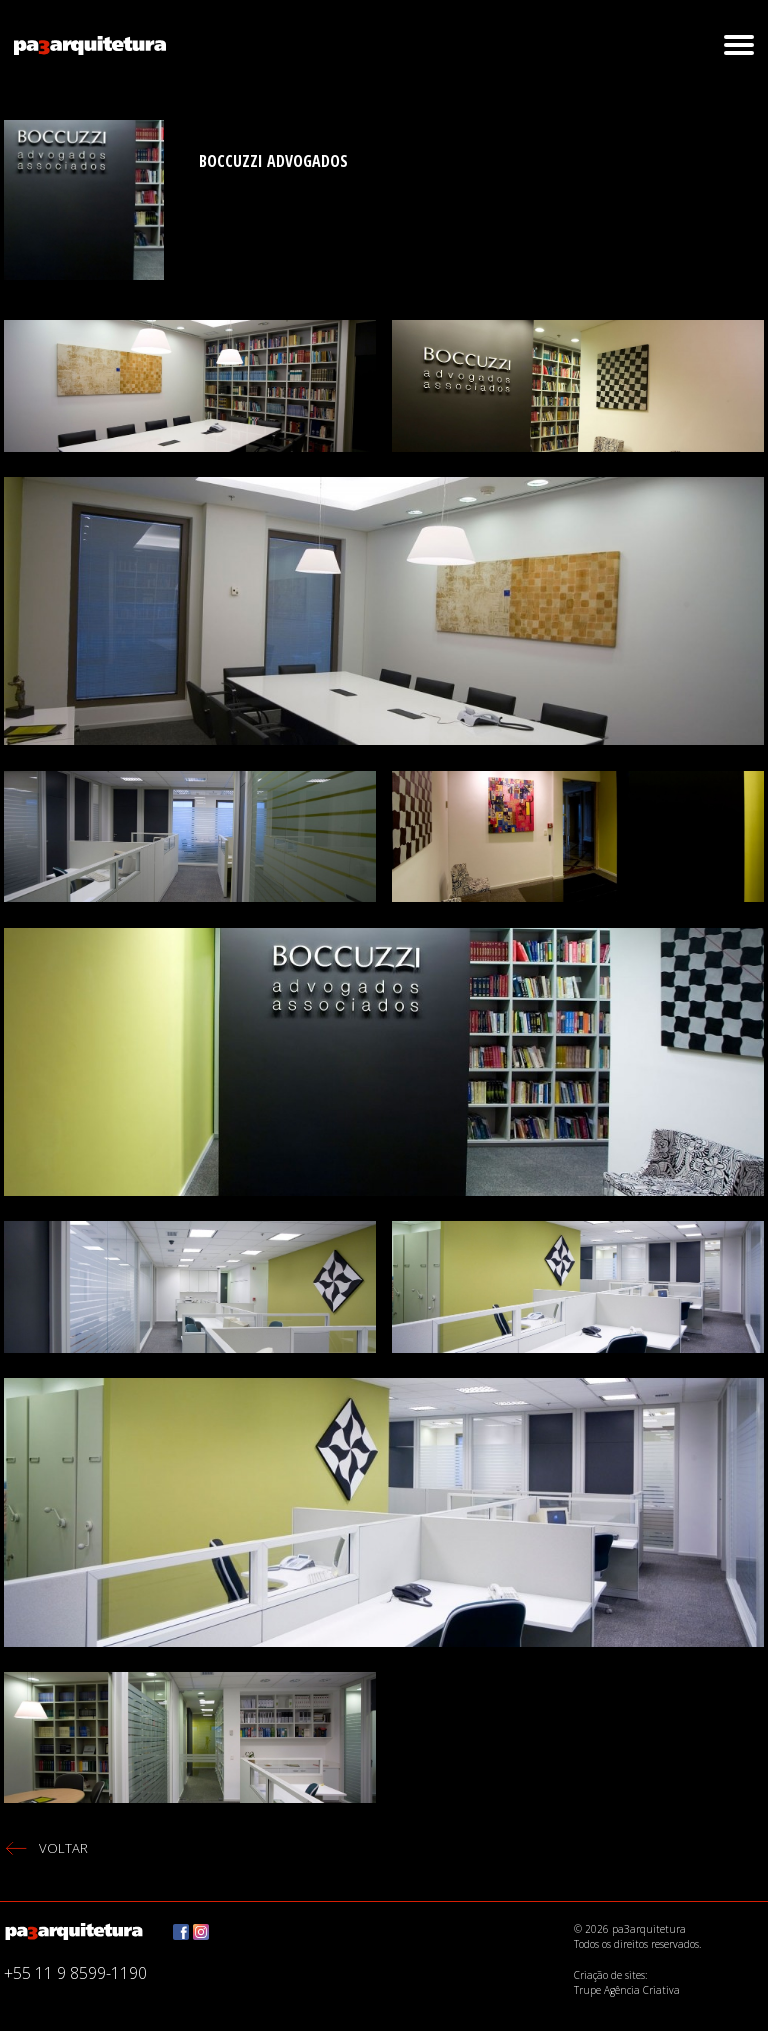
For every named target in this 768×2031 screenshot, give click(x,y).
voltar (63, 1848)
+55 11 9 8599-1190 (75, 1973)
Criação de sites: (610, 1974)
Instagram (201, 1932)
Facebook (181, 1932)
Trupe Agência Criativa (627, 1990)
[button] (739, 45)
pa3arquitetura (90, 45)
